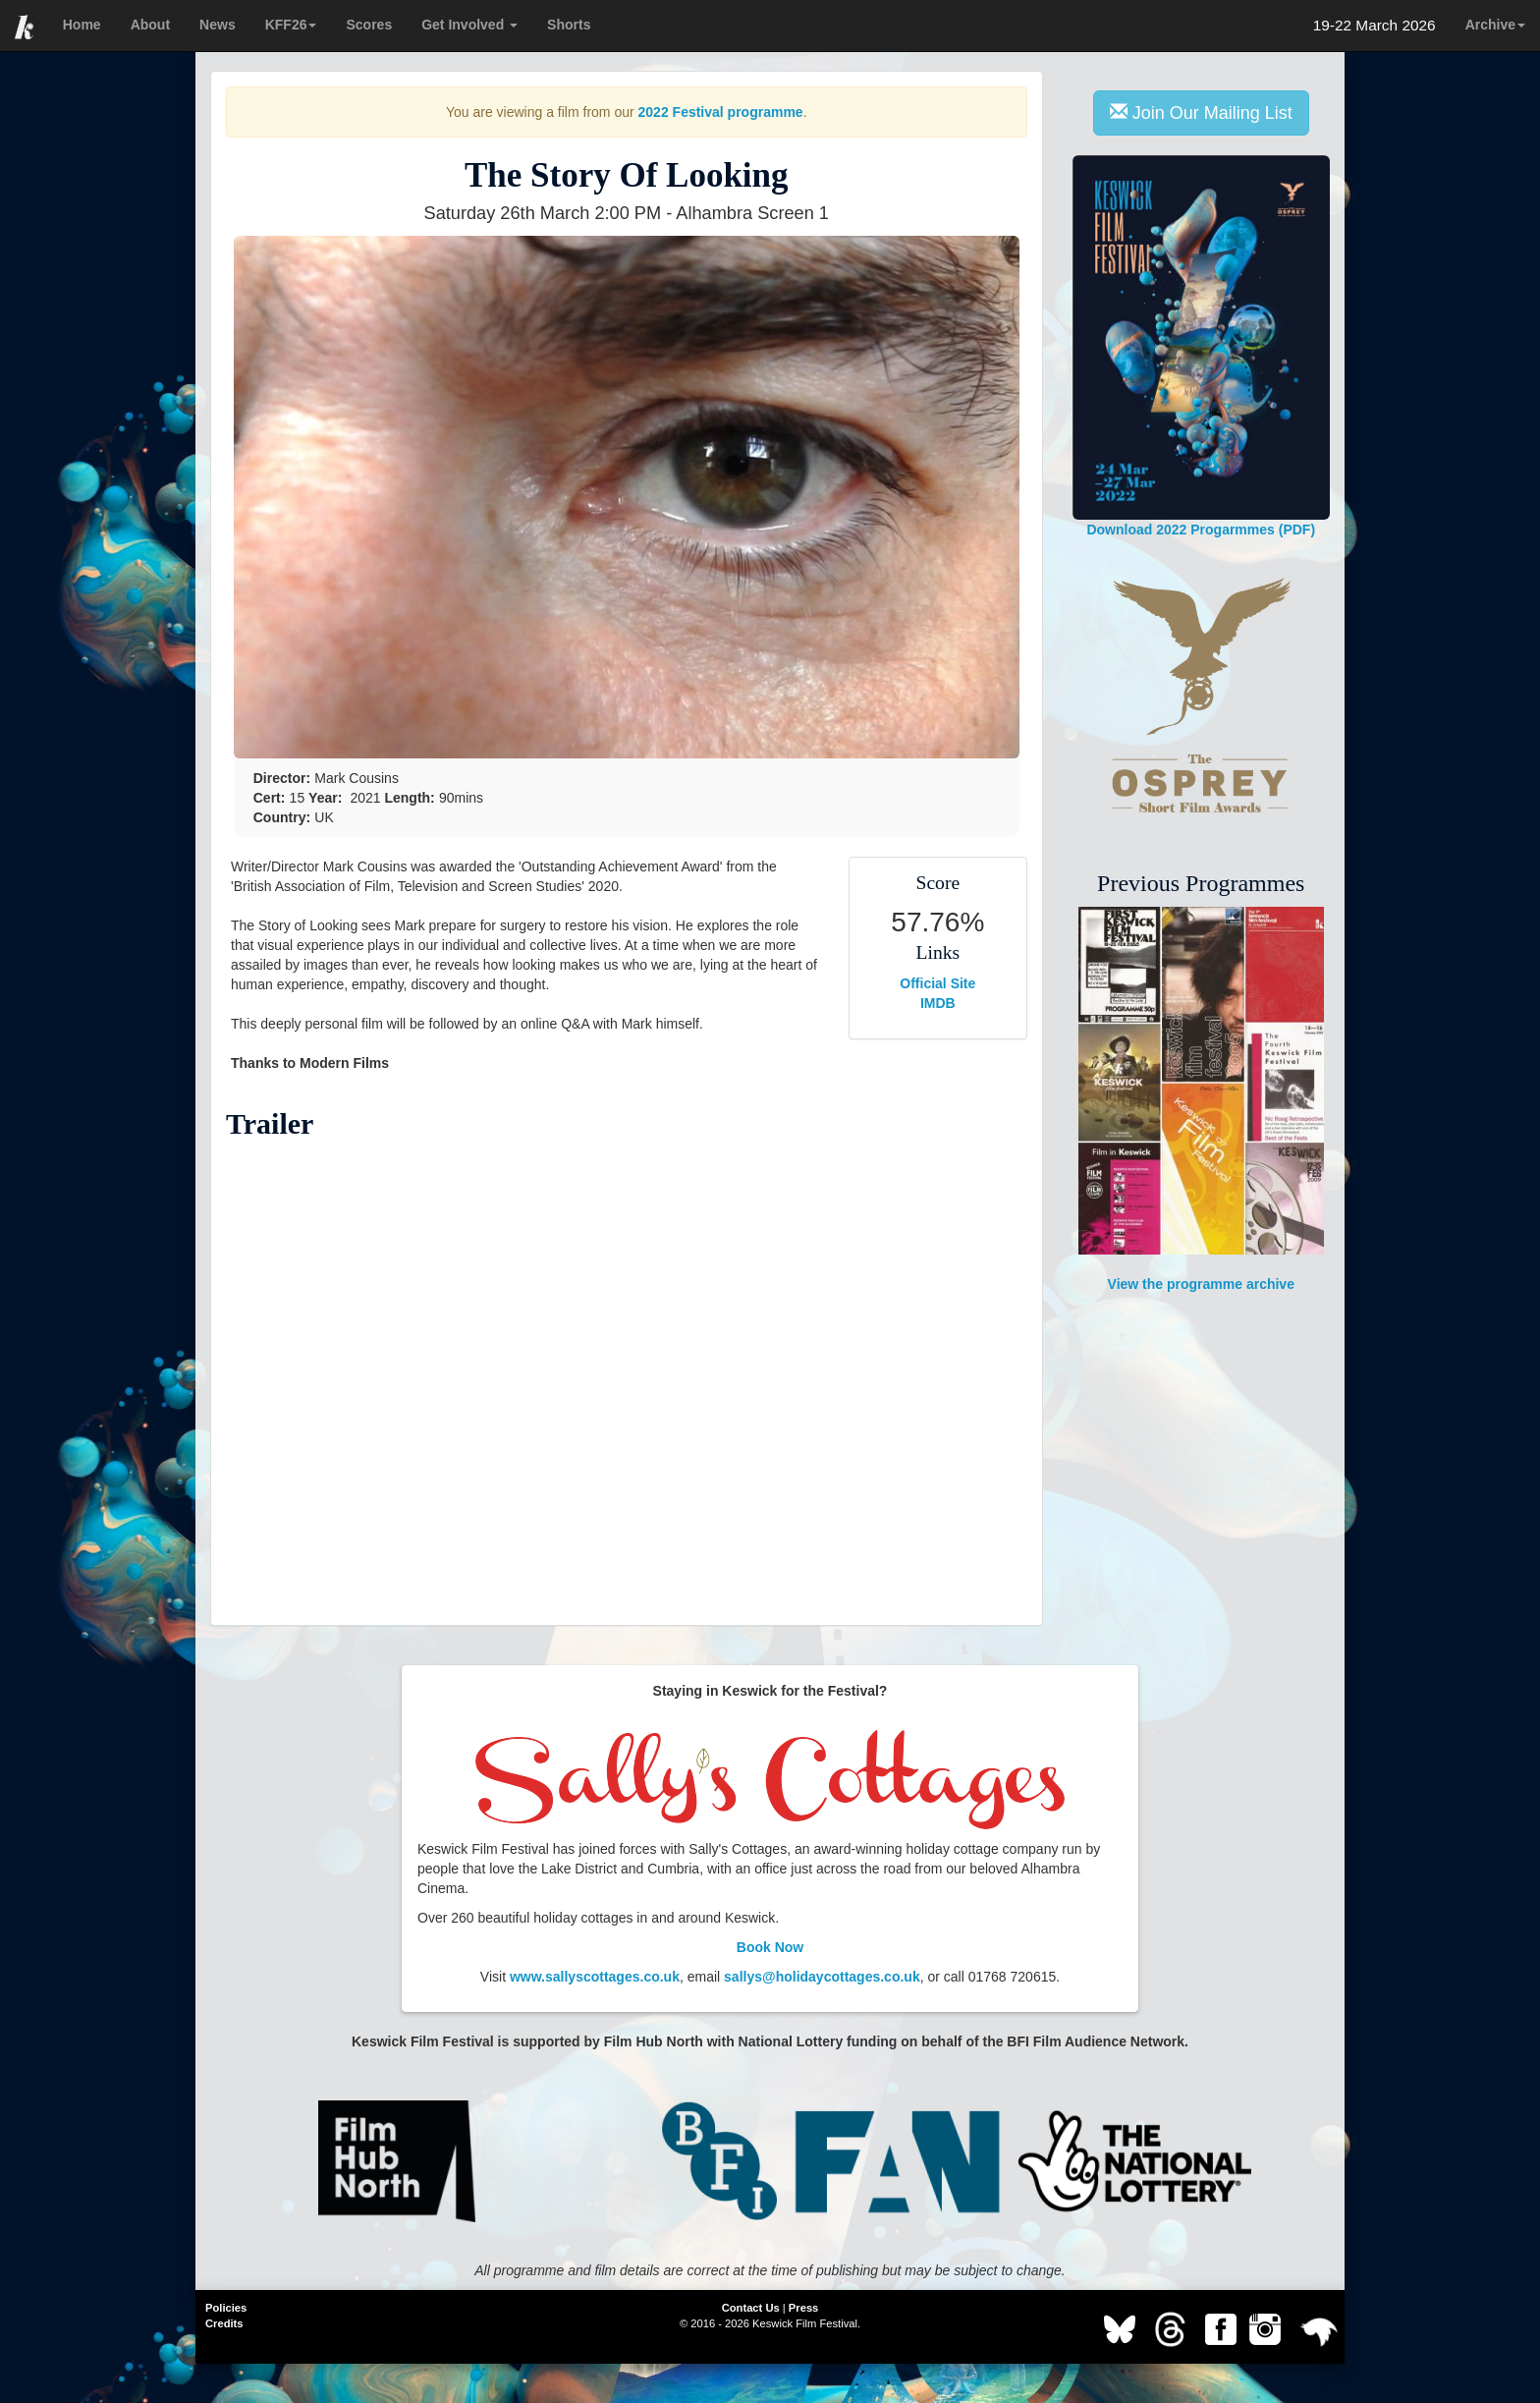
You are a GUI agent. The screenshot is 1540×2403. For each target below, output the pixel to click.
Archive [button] (1495, 24)
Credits (224, 2323)
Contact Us (751, 2308)
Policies (226, 2308)
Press (803, 2308)
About (150, 24)
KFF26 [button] (291, 24)
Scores (369, 24)
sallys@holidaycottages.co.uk (822, 1976)
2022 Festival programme (720, 112)
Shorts (568, 24)
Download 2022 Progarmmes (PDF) (1201, 345)
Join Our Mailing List (1201, 112)
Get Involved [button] (469, 24)
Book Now (770, 1947)
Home (82, 24)
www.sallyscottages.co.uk (595, 1976)
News (217, 24)
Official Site (937, 983)
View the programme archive (1201, 1099)
